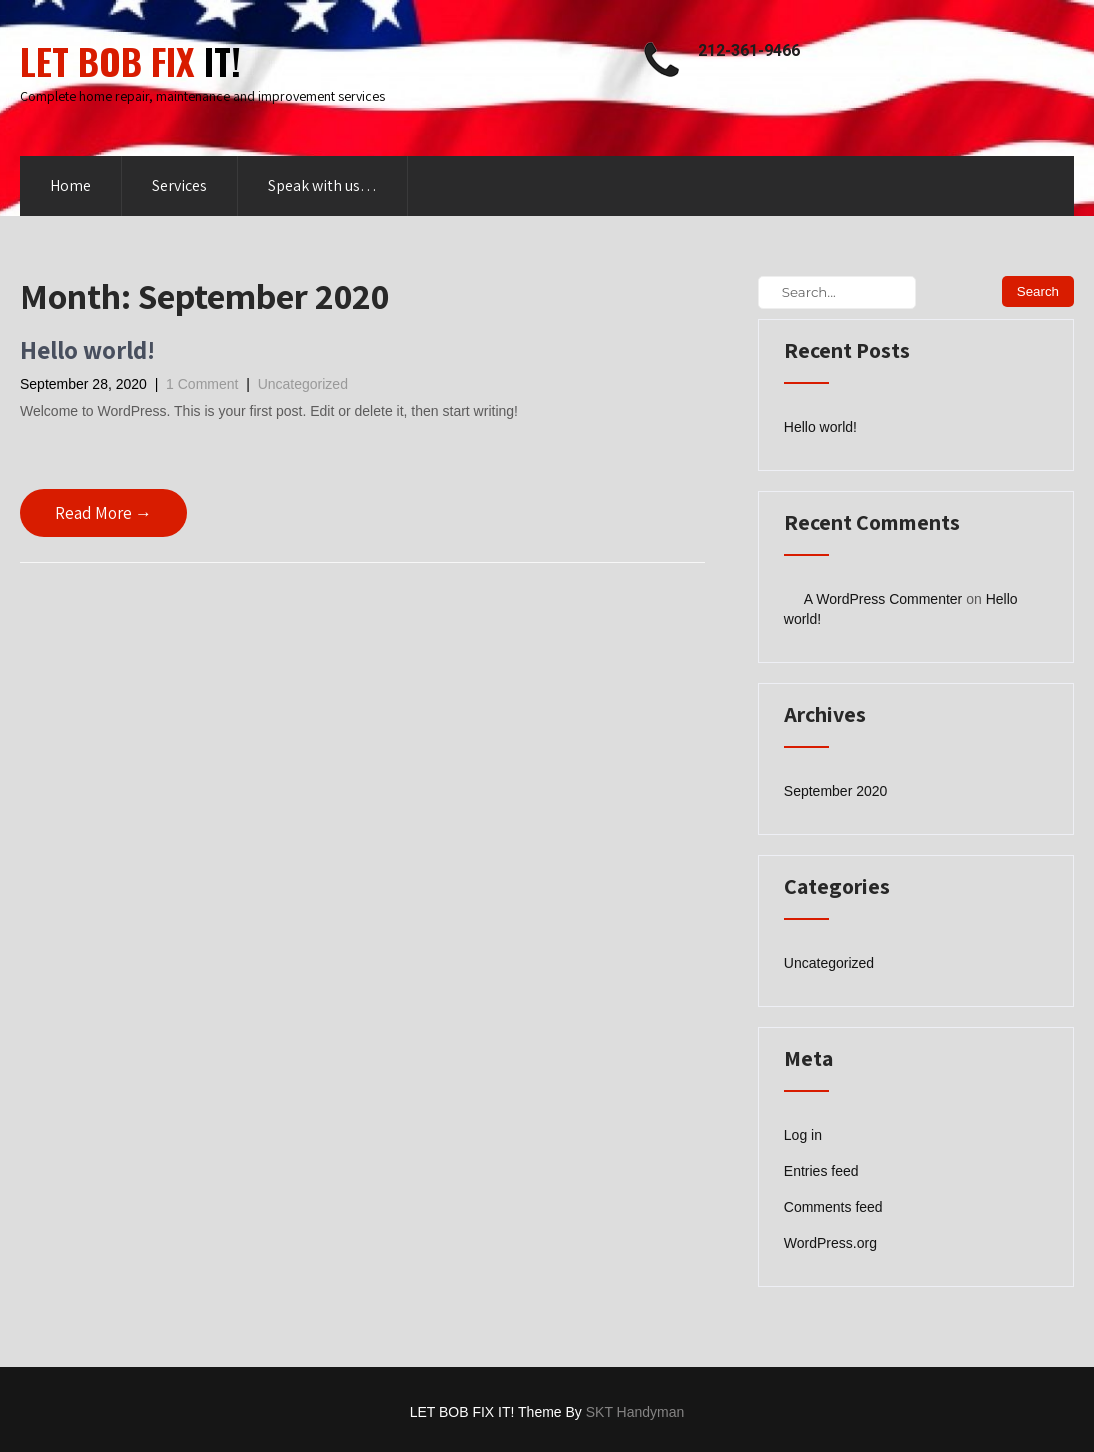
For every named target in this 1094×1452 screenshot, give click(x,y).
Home (70, 185)
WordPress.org (830, 1243)
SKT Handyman (635, 1412)
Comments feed (833, 1207)
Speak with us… (322, 185)
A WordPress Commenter (883, 599)
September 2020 (836, 791)
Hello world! (87, 349)
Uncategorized (303, 384)
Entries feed (821, 1171)
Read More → (103, 513)
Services (179, 185)
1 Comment (202, 384)
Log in (803, 1135)
